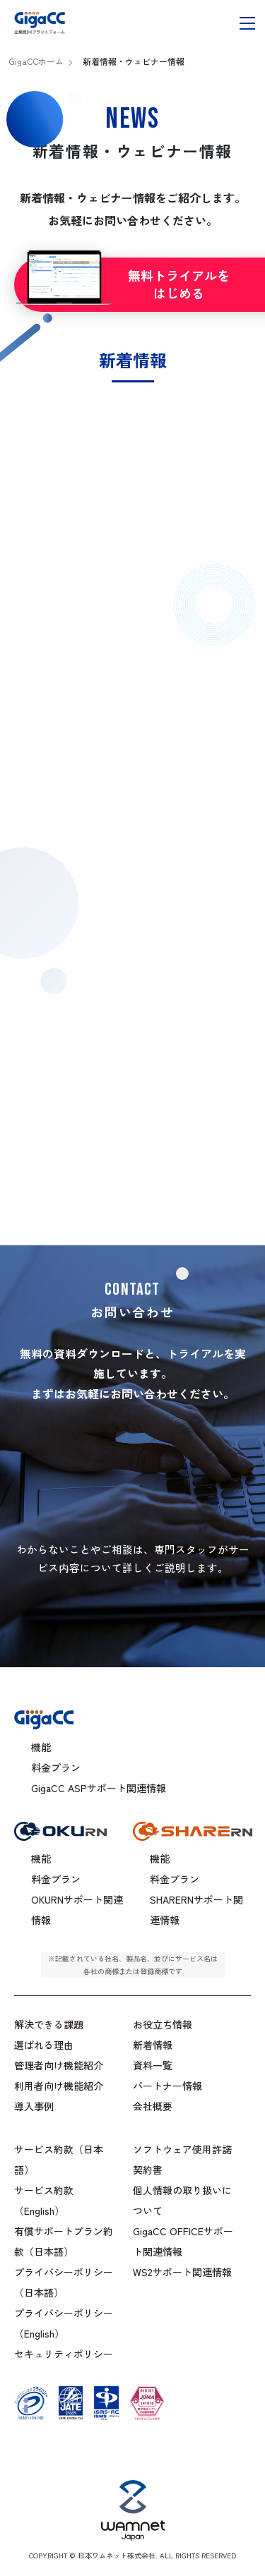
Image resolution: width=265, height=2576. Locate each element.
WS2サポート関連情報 (182, 2272)
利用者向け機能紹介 (58, 2086)
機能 (41, 1747)
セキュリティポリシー (63, 2354)
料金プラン (56, 1767)
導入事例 (34, 2106)
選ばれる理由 (43, 2045)
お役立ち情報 (162, 2024)
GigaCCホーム (36, 61)
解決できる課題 (48, 2024)
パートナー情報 (167, 2086)
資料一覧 (152, 2065)
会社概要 (152, 2106)
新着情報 (152, 2045)
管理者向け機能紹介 (58, 2065)
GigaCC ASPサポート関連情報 (98, 1788)
